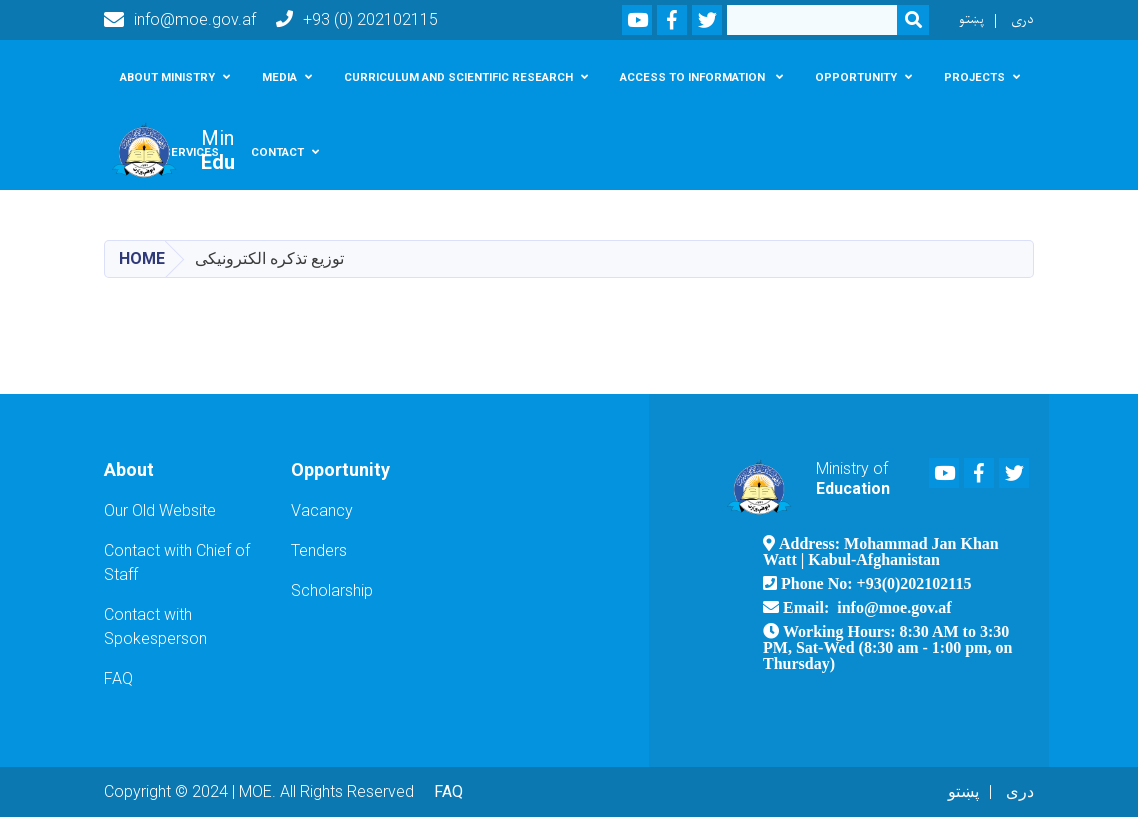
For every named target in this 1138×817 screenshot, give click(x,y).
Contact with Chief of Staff (177, 562)
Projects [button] (974, 77)
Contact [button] (277, 152)
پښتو (971, 19)
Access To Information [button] (694, 77)
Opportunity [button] (856, 77)
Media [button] (279, 77)
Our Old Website (160, 510)
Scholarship (332, 590)
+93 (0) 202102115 (357, 19)
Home (142, 258)
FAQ (118, 678)
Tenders (319, 550)
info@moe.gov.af (180, 20)
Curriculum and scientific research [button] (458, 77)
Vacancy (322, 510)
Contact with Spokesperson (155, 626)
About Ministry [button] (167, 77)
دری (1022, 19)
